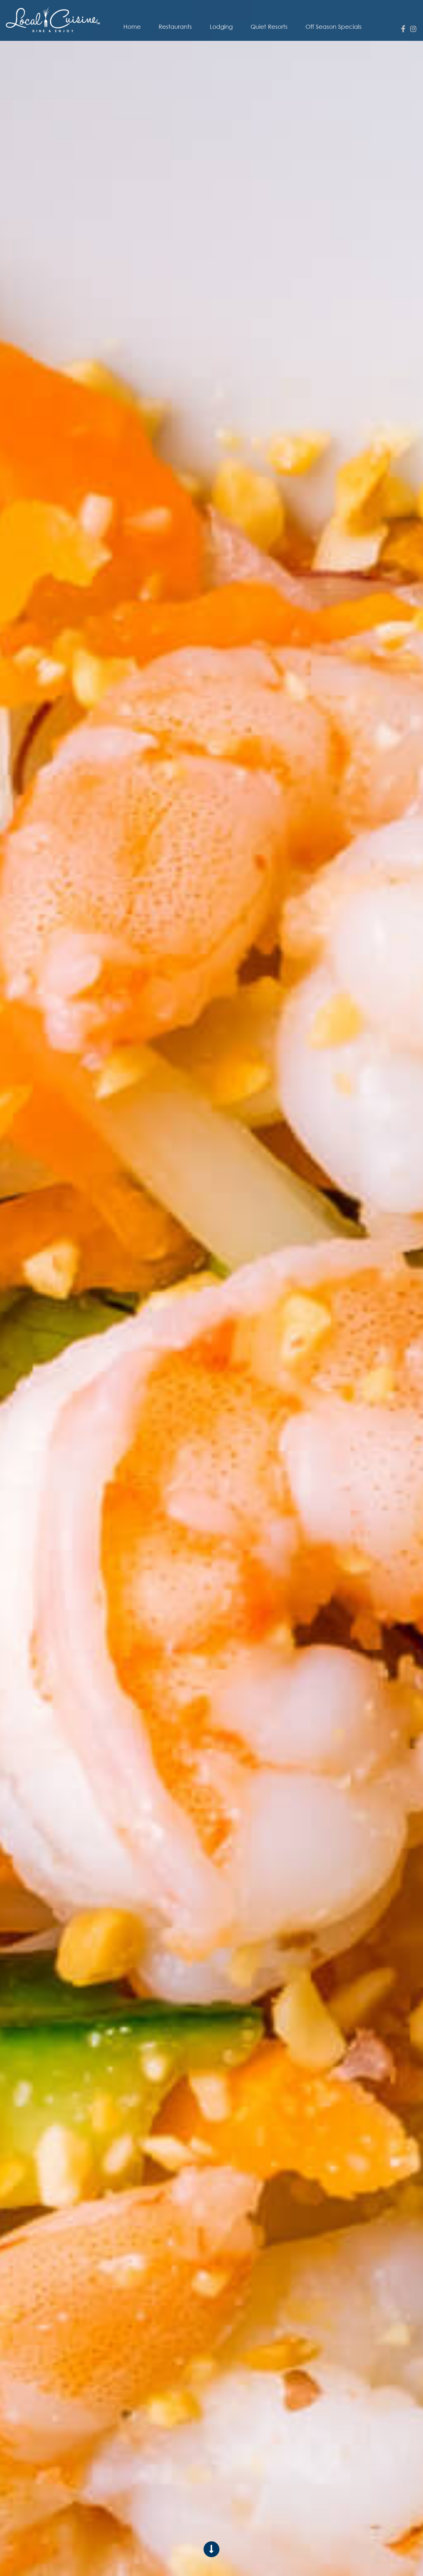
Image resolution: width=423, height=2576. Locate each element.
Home (132, 26)
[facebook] (403, 28)
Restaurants (175, 26)
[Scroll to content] (211, 2549)
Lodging (221, 26)
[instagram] (413, 28)
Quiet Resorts (269, 26)
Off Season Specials (334, 26)
